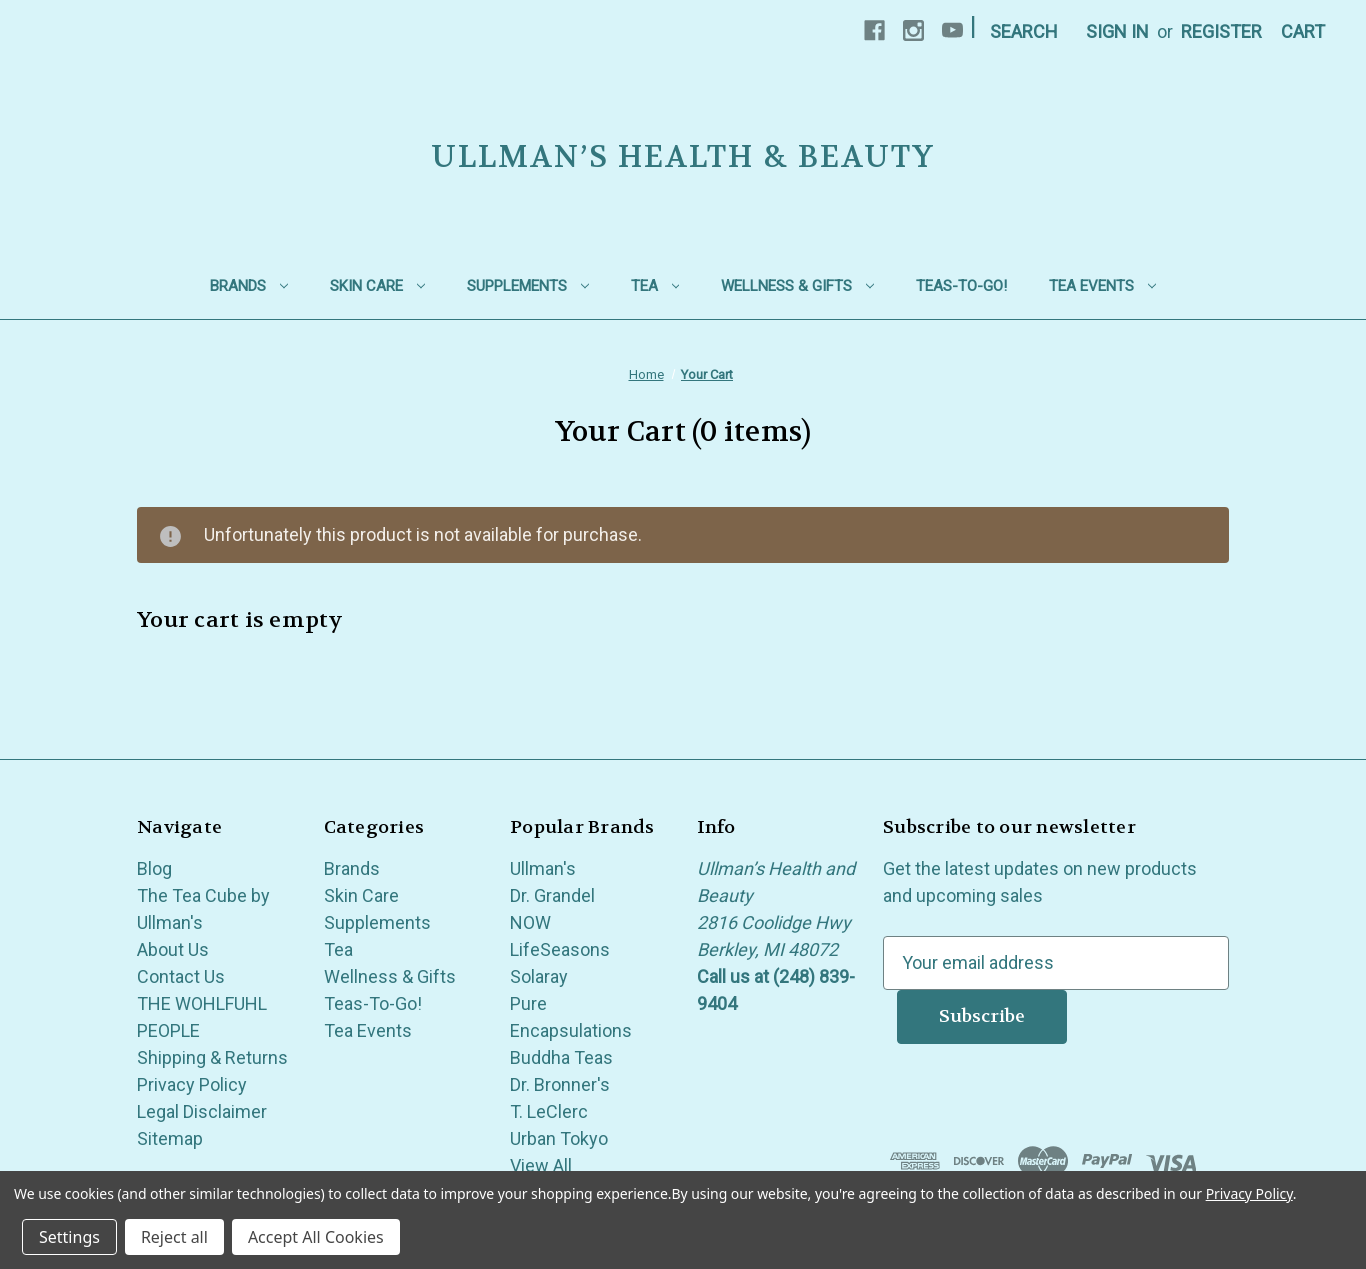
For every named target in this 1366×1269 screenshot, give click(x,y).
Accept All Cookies (316, 1237)
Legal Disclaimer (202, 1111)
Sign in (1117, 31)
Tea (655, 286)
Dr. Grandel (552, 895)
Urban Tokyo (559, 1138)
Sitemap (170, 1138)
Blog (154, 868)
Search (1024, 31)
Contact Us (181, 976)
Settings (69, 1237)
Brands (249, 286)
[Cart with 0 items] (1303, 31)
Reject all (174, 1237)
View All (541, 1165)
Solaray (539, 976)
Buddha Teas (561, 1057)
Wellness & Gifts (797, 286)
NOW (530, 922)
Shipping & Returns (212, 1057)
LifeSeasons (560, 949)
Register (1221, 31)
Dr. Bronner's (560, 1084)
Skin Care (377, 286)
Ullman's (543, 868)
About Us (173, 949)
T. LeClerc (549, 1111)
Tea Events (1102, 286)
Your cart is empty (240, 620)
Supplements (528, 286)
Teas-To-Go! (961, 286)
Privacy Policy (192, 1084)
